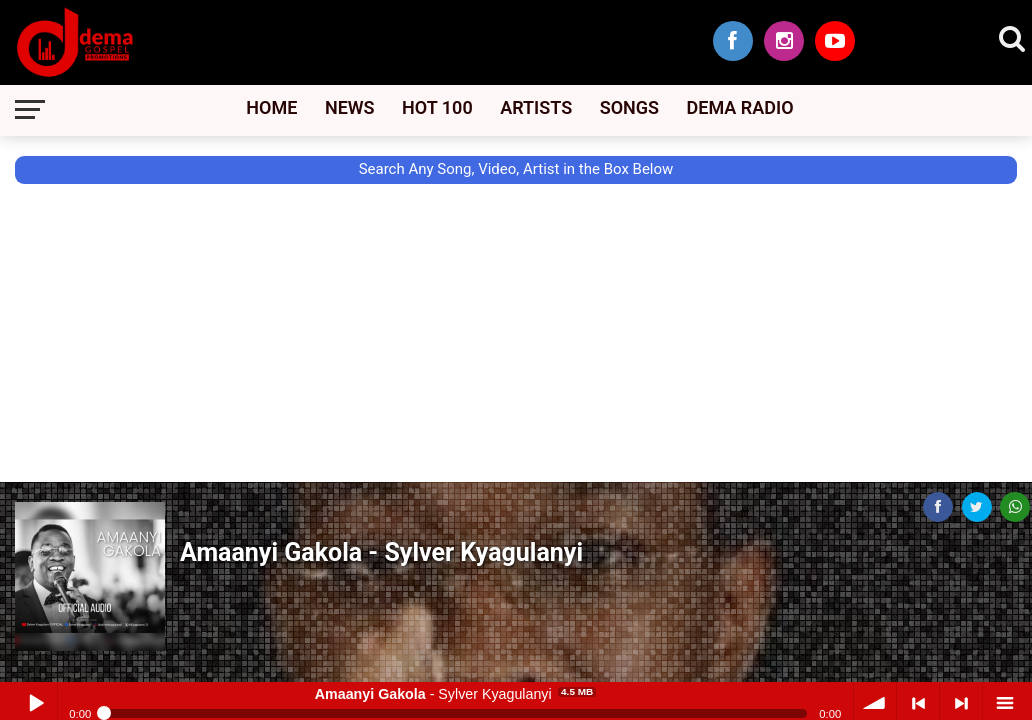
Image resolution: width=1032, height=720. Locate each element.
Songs (629, 107)
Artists (536, 107)
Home (271, 107)
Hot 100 (437, 107)
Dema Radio (740, 107)
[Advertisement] (90, 387)
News (350, 107)
